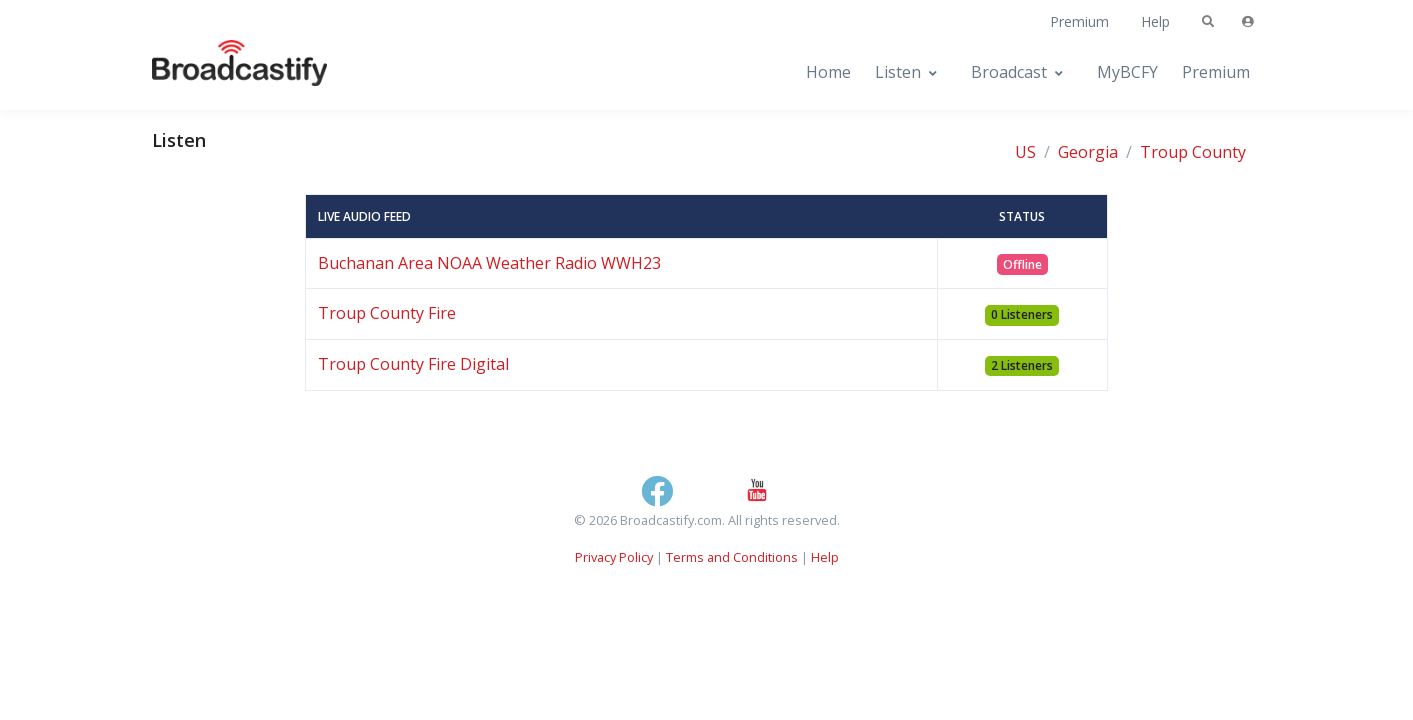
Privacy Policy (614, 557)
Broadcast (1009, 72)
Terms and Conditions (732, 557)
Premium (1079, 21)
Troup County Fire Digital (413, 364)
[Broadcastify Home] (220, 72)
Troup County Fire (387, 313)
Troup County (1193, 152)
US (1025, 152)
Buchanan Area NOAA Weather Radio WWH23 (489, 263)
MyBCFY (1127, 72)
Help (1155, 21)
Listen (898, 72)
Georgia (1088, 152)
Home (828, 72)
